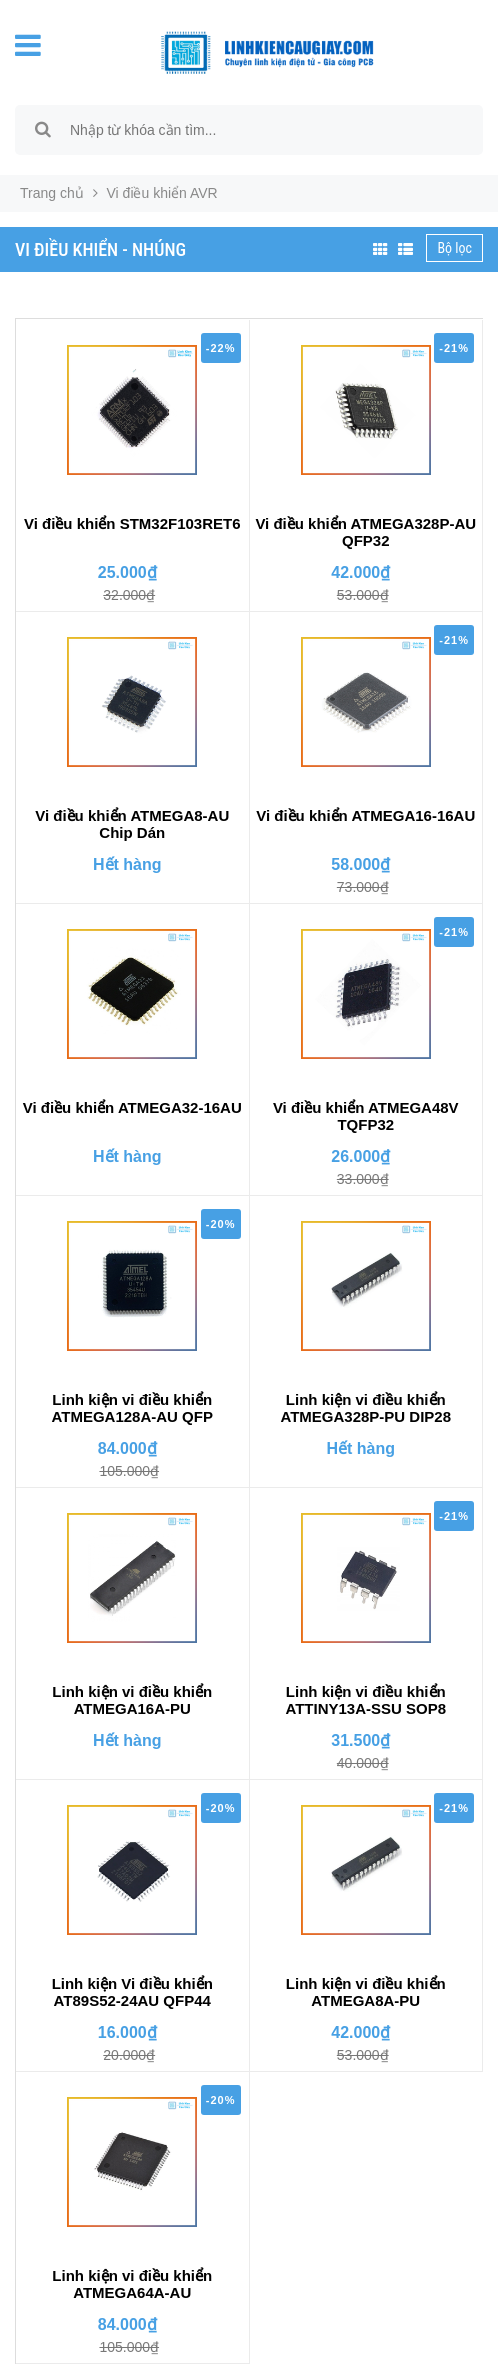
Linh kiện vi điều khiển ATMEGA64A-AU (132, 2284)
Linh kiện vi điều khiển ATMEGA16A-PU (132, 1700)
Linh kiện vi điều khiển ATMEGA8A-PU (366, 1992)
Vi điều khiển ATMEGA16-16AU (365, 815)
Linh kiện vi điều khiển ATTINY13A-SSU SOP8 (365, 1700)
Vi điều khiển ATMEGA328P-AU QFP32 (365, 532)
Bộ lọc (454, 248)
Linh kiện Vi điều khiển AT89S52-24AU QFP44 (132, 1992)
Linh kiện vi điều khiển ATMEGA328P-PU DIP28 (365, 1408)
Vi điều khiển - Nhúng (100, 249)
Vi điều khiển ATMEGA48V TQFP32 (366, 1116)
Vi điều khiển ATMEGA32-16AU (132, 1107)
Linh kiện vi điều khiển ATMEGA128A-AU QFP (132, 1408)
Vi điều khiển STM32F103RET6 (132, 523)
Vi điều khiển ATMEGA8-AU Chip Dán (132, 824)
